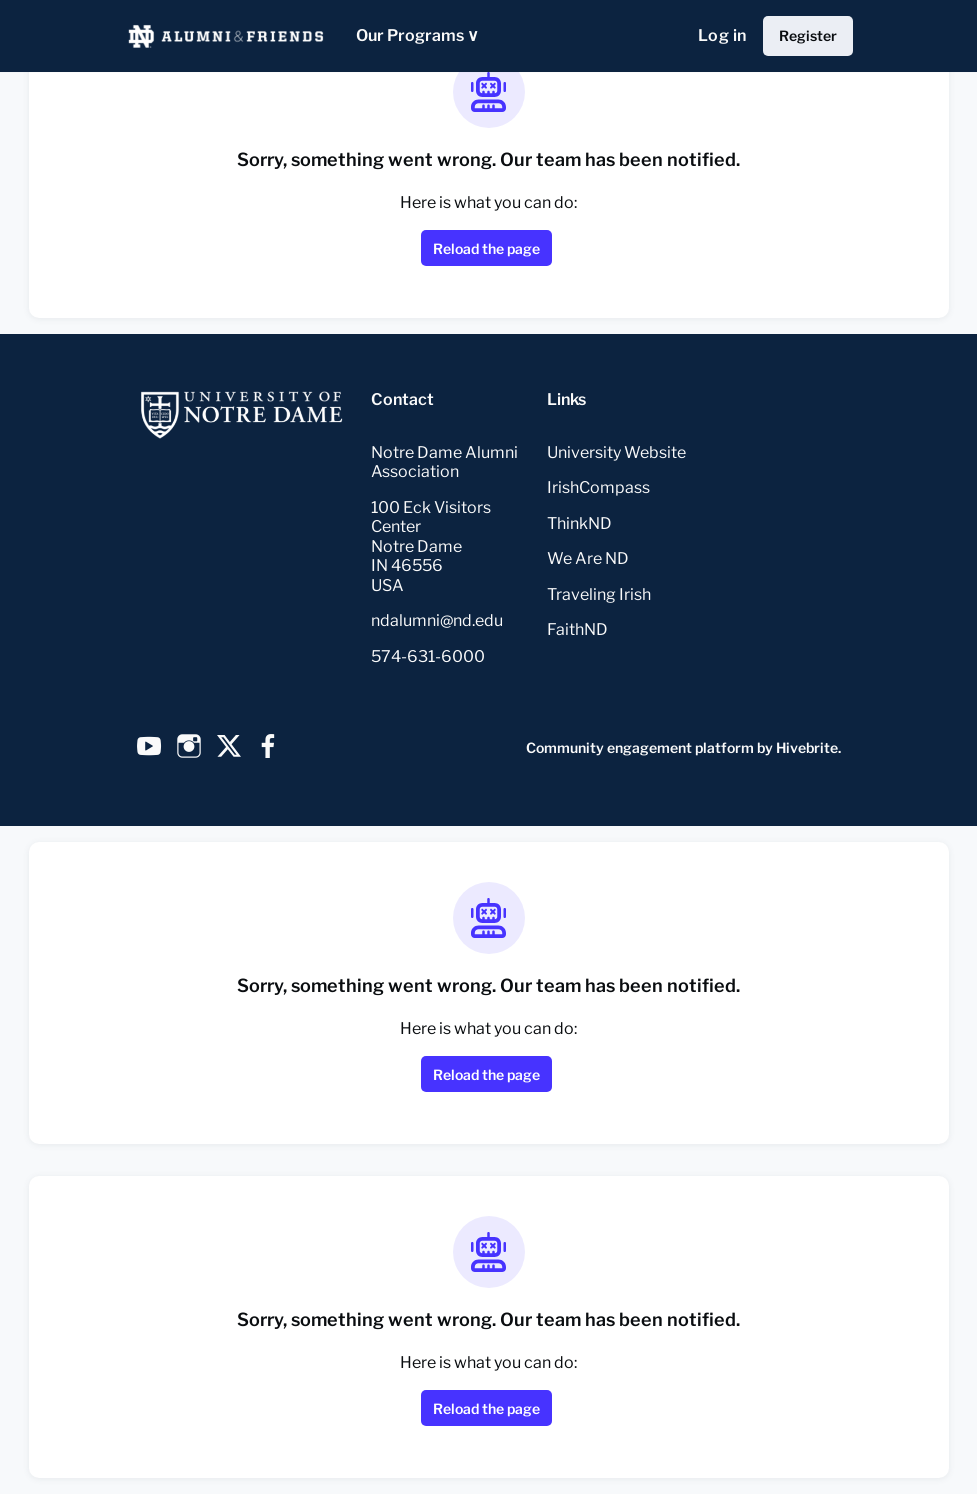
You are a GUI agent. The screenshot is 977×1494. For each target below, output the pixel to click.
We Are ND (588, 558)
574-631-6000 (428, 656)
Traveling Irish (599, 594)
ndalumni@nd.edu (437, 620)
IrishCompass (598, 487)
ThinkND (579, 523)
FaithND (577, 629)
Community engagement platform (640, 747)
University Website (616, 452)
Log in (722, 35)
